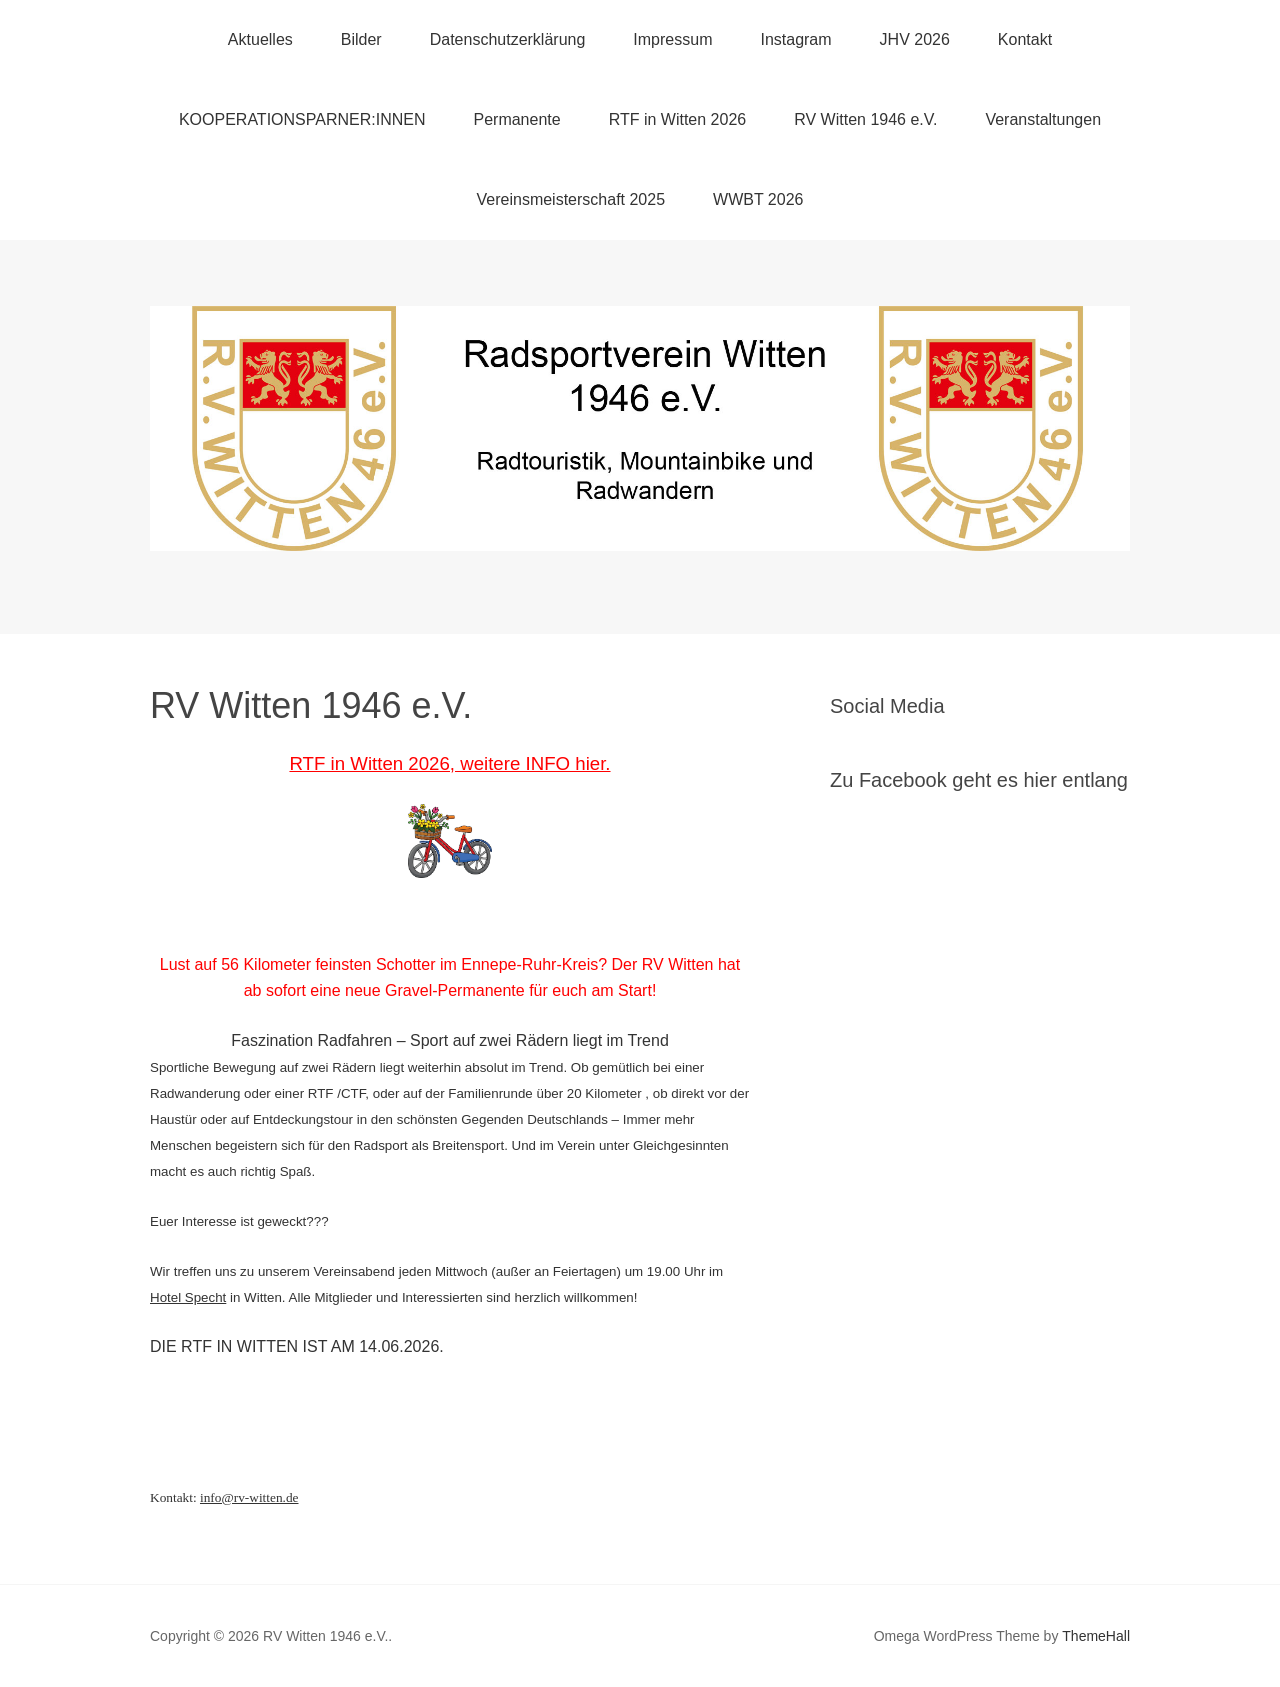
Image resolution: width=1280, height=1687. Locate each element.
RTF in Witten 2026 (678, 119)
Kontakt (1025, 39)
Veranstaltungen (1043, 119)
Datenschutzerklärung (508, 39)
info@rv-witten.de (249, 1497)
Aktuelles (260, 39)
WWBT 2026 (758, 199)
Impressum (672, 39)
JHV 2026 (915, 39)
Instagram (795, 39)
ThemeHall (1096, 1636)
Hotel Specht (188, 1297)
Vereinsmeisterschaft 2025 (571, 199)
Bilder (361, 39)
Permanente (516, 119)
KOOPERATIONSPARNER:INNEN (302, 119)
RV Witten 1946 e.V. (865, 119)
